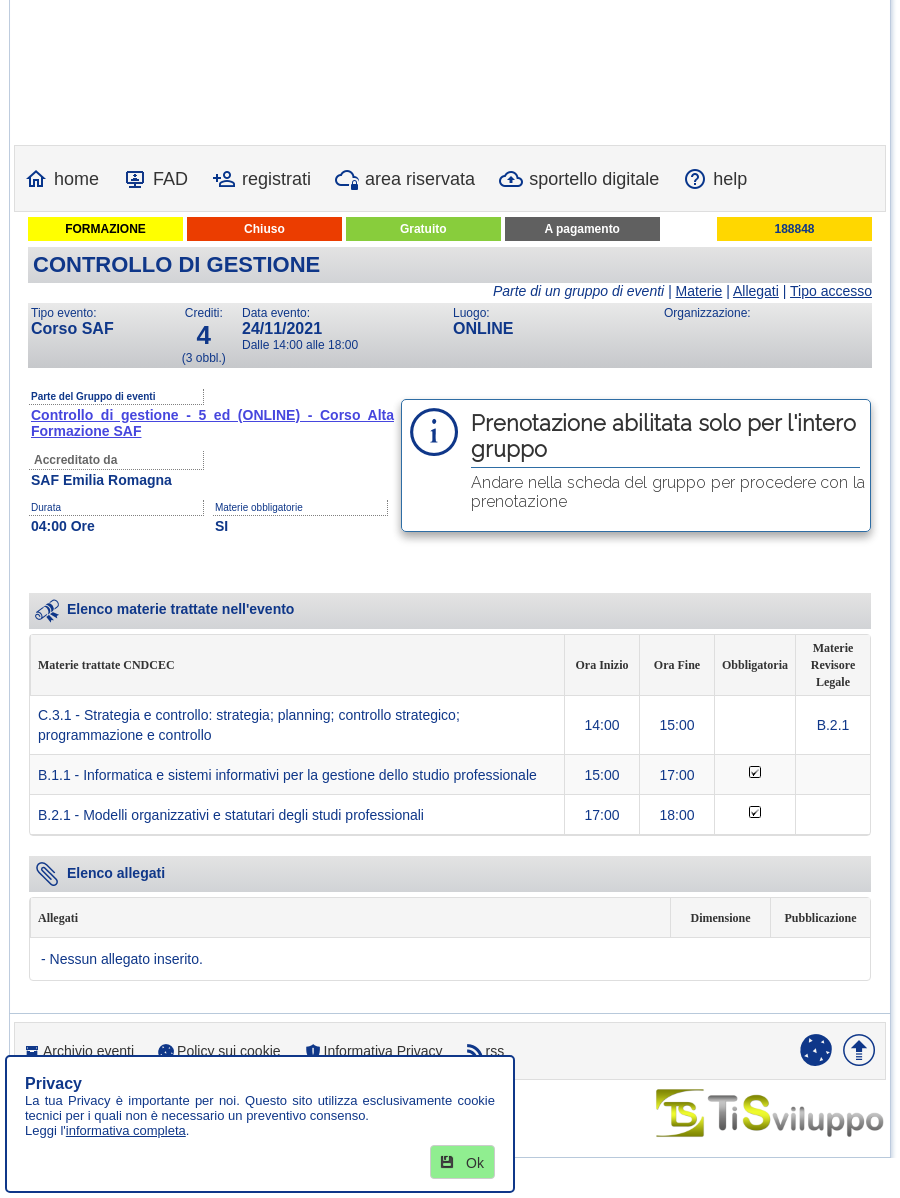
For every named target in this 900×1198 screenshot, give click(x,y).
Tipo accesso (831, 291)
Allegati (756, 291)
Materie (699, 291)
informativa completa (126, 1130)
